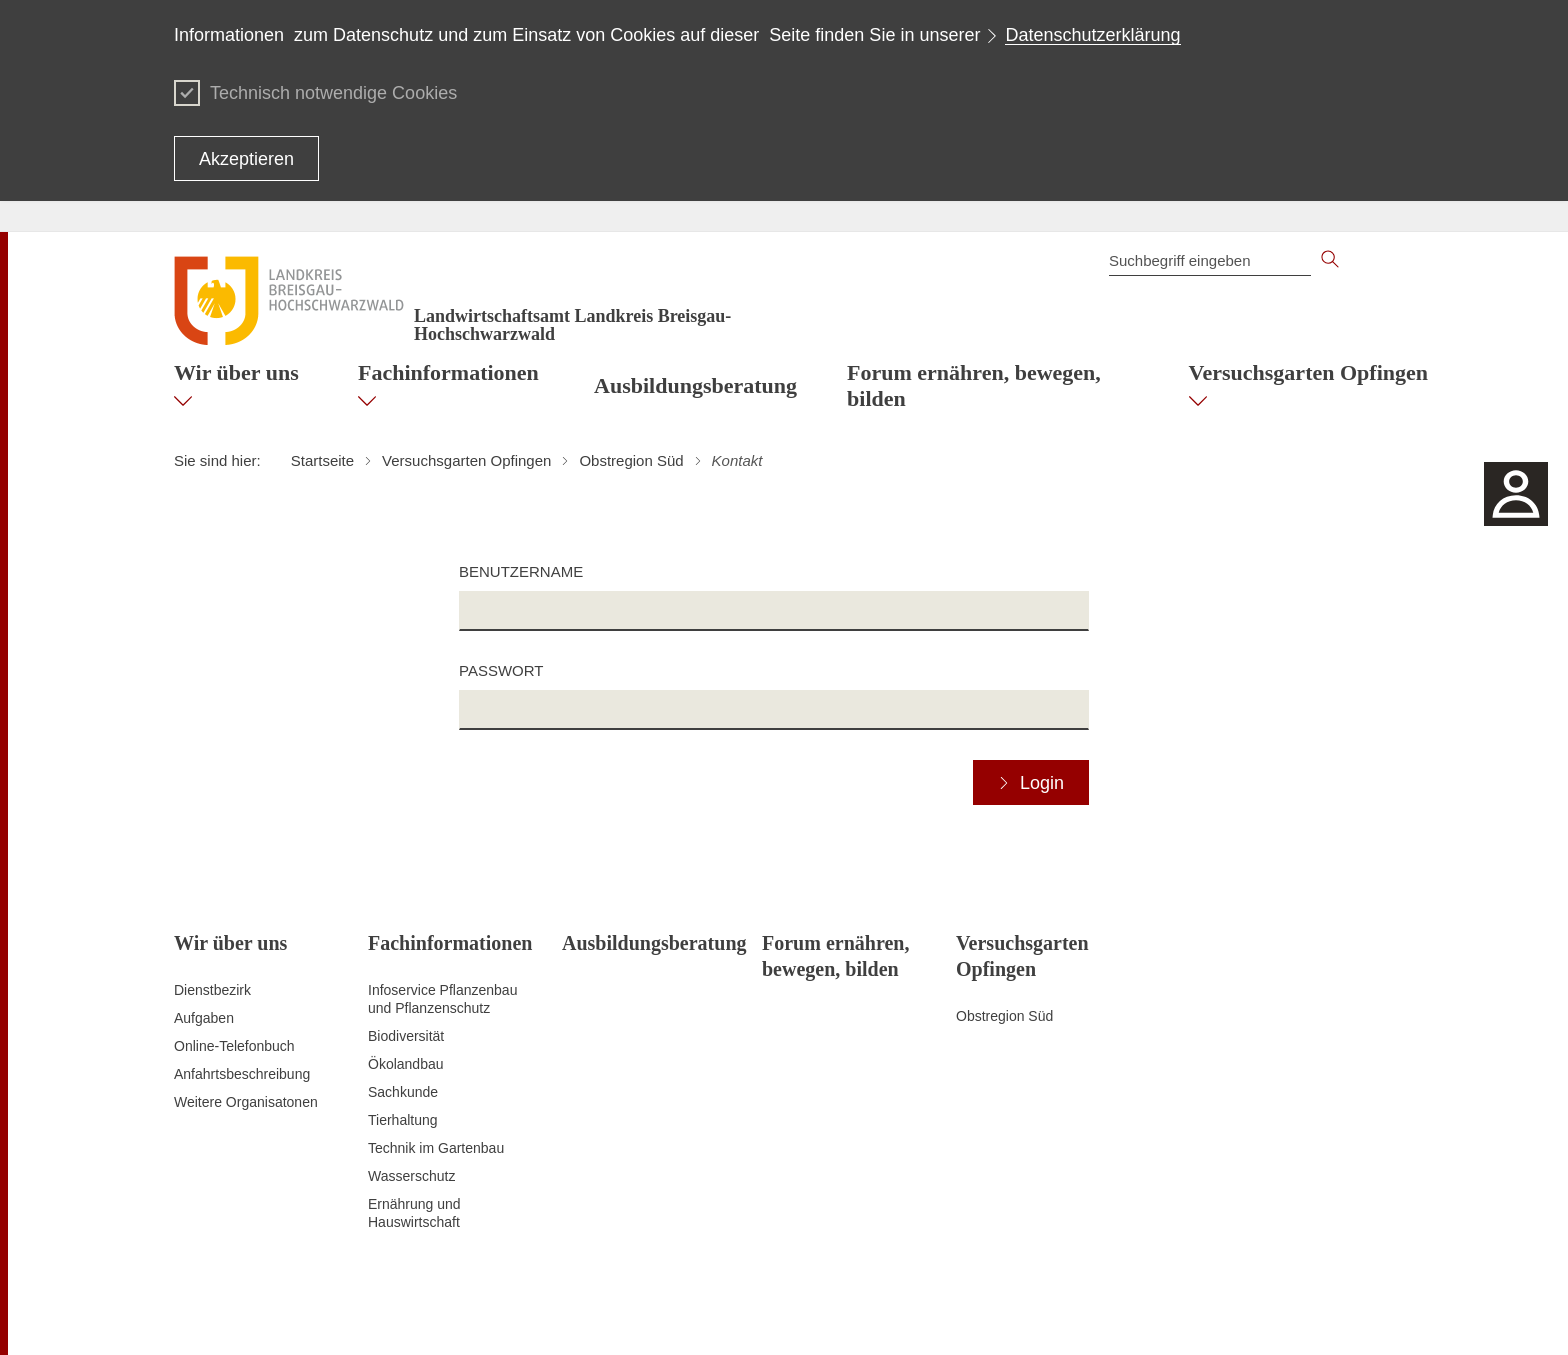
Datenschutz (949, 1315)
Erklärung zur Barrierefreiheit (1086, 1315)
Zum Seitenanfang (231, 1316)
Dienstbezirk (212, 990)
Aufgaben (204, 1018)
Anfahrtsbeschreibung (242, 1074)
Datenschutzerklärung (1092, 35)
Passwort (501, 670)
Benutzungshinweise (1250, 1315)
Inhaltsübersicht (793, 1315)
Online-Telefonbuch (234, 1046)
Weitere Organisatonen (246, 1102)
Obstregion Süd (1004, 1016)
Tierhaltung (403, 1120)
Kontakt (875, 1315)
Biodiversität (406, 1036)
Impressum (1359, 1315)
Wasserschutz (411, 1176)
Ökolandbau (406, 1064)
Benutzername (521, 571)
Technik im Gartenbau (436, 1148)
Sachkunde (403, 1092)
